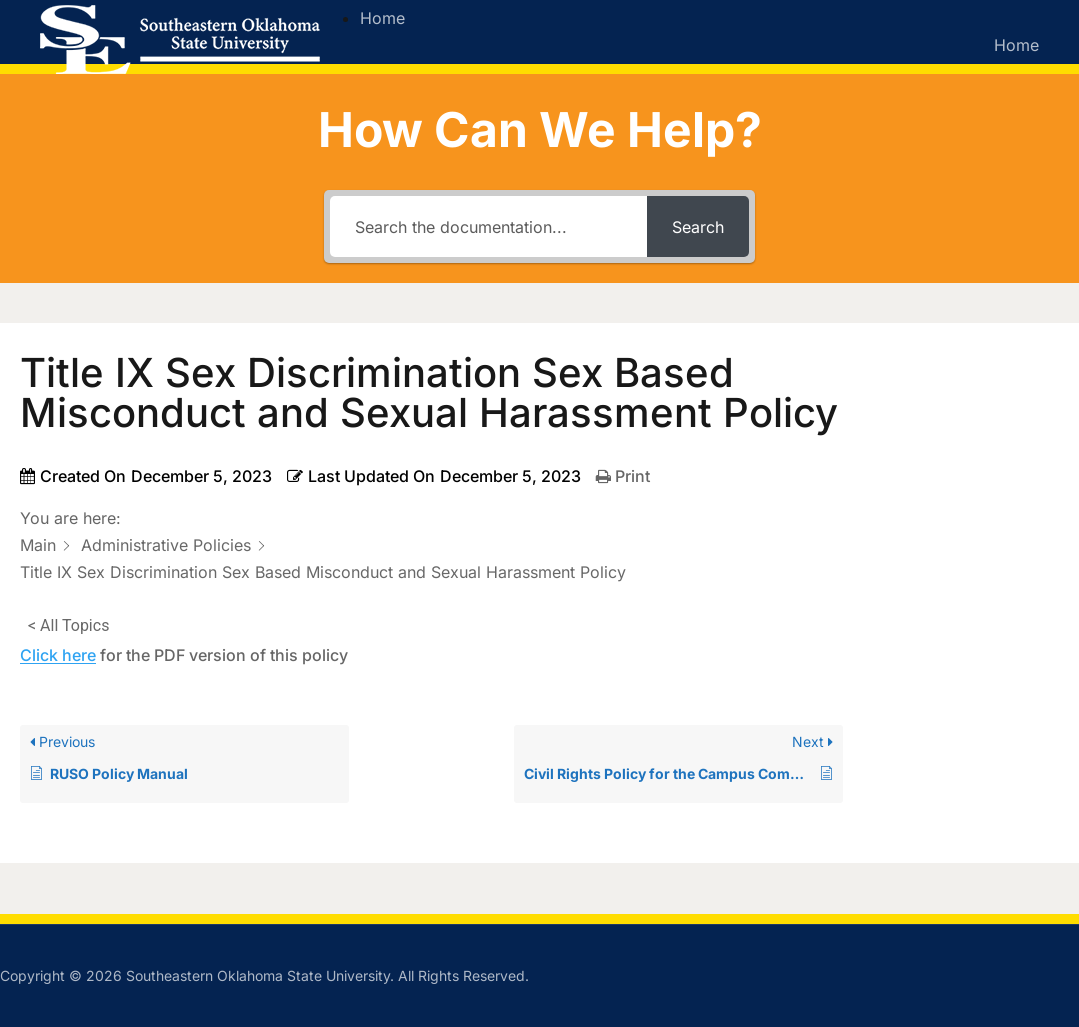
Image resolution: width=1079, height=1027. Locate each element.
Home (382, 18)
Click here (58, 655)
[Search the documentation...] (489, 226)
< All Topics (68, 625)
